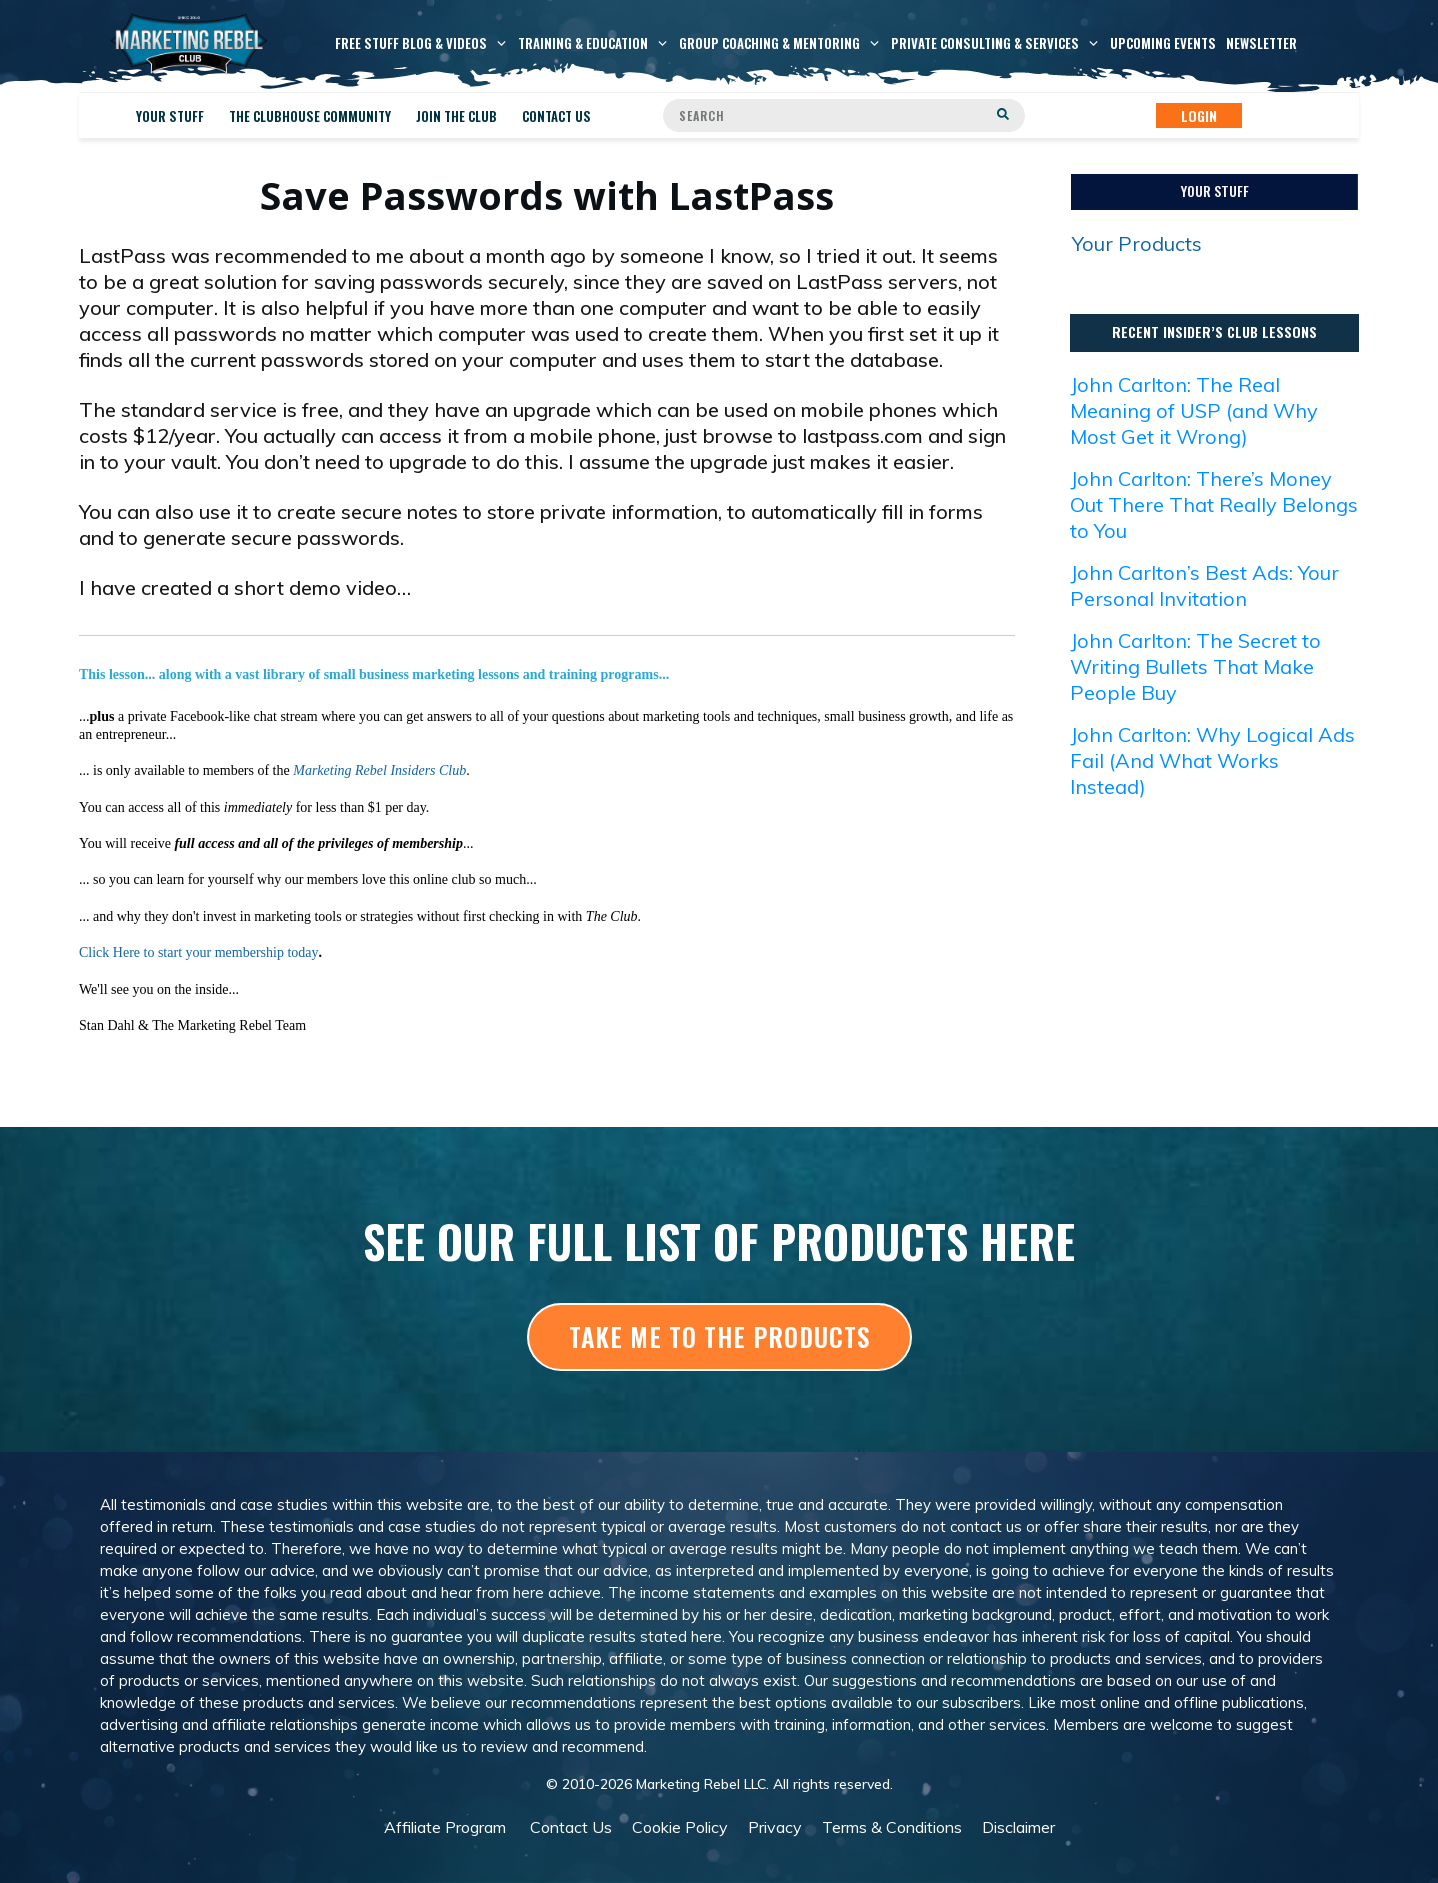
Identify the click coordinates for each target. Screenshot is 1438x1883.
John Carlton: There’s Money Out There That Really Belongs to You (1214, 504)
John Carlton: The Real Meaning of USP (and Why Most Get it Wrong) (1194, 410)
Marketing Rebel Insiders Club (379, 770)
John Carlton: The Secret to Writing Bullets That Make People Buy (1195, 666)
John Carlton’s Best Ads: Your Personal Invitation (1204, 585)
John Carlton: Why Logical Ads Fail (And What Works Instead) (1212, 760)
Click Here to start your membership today (199, 952)
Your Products (1137, 243)
